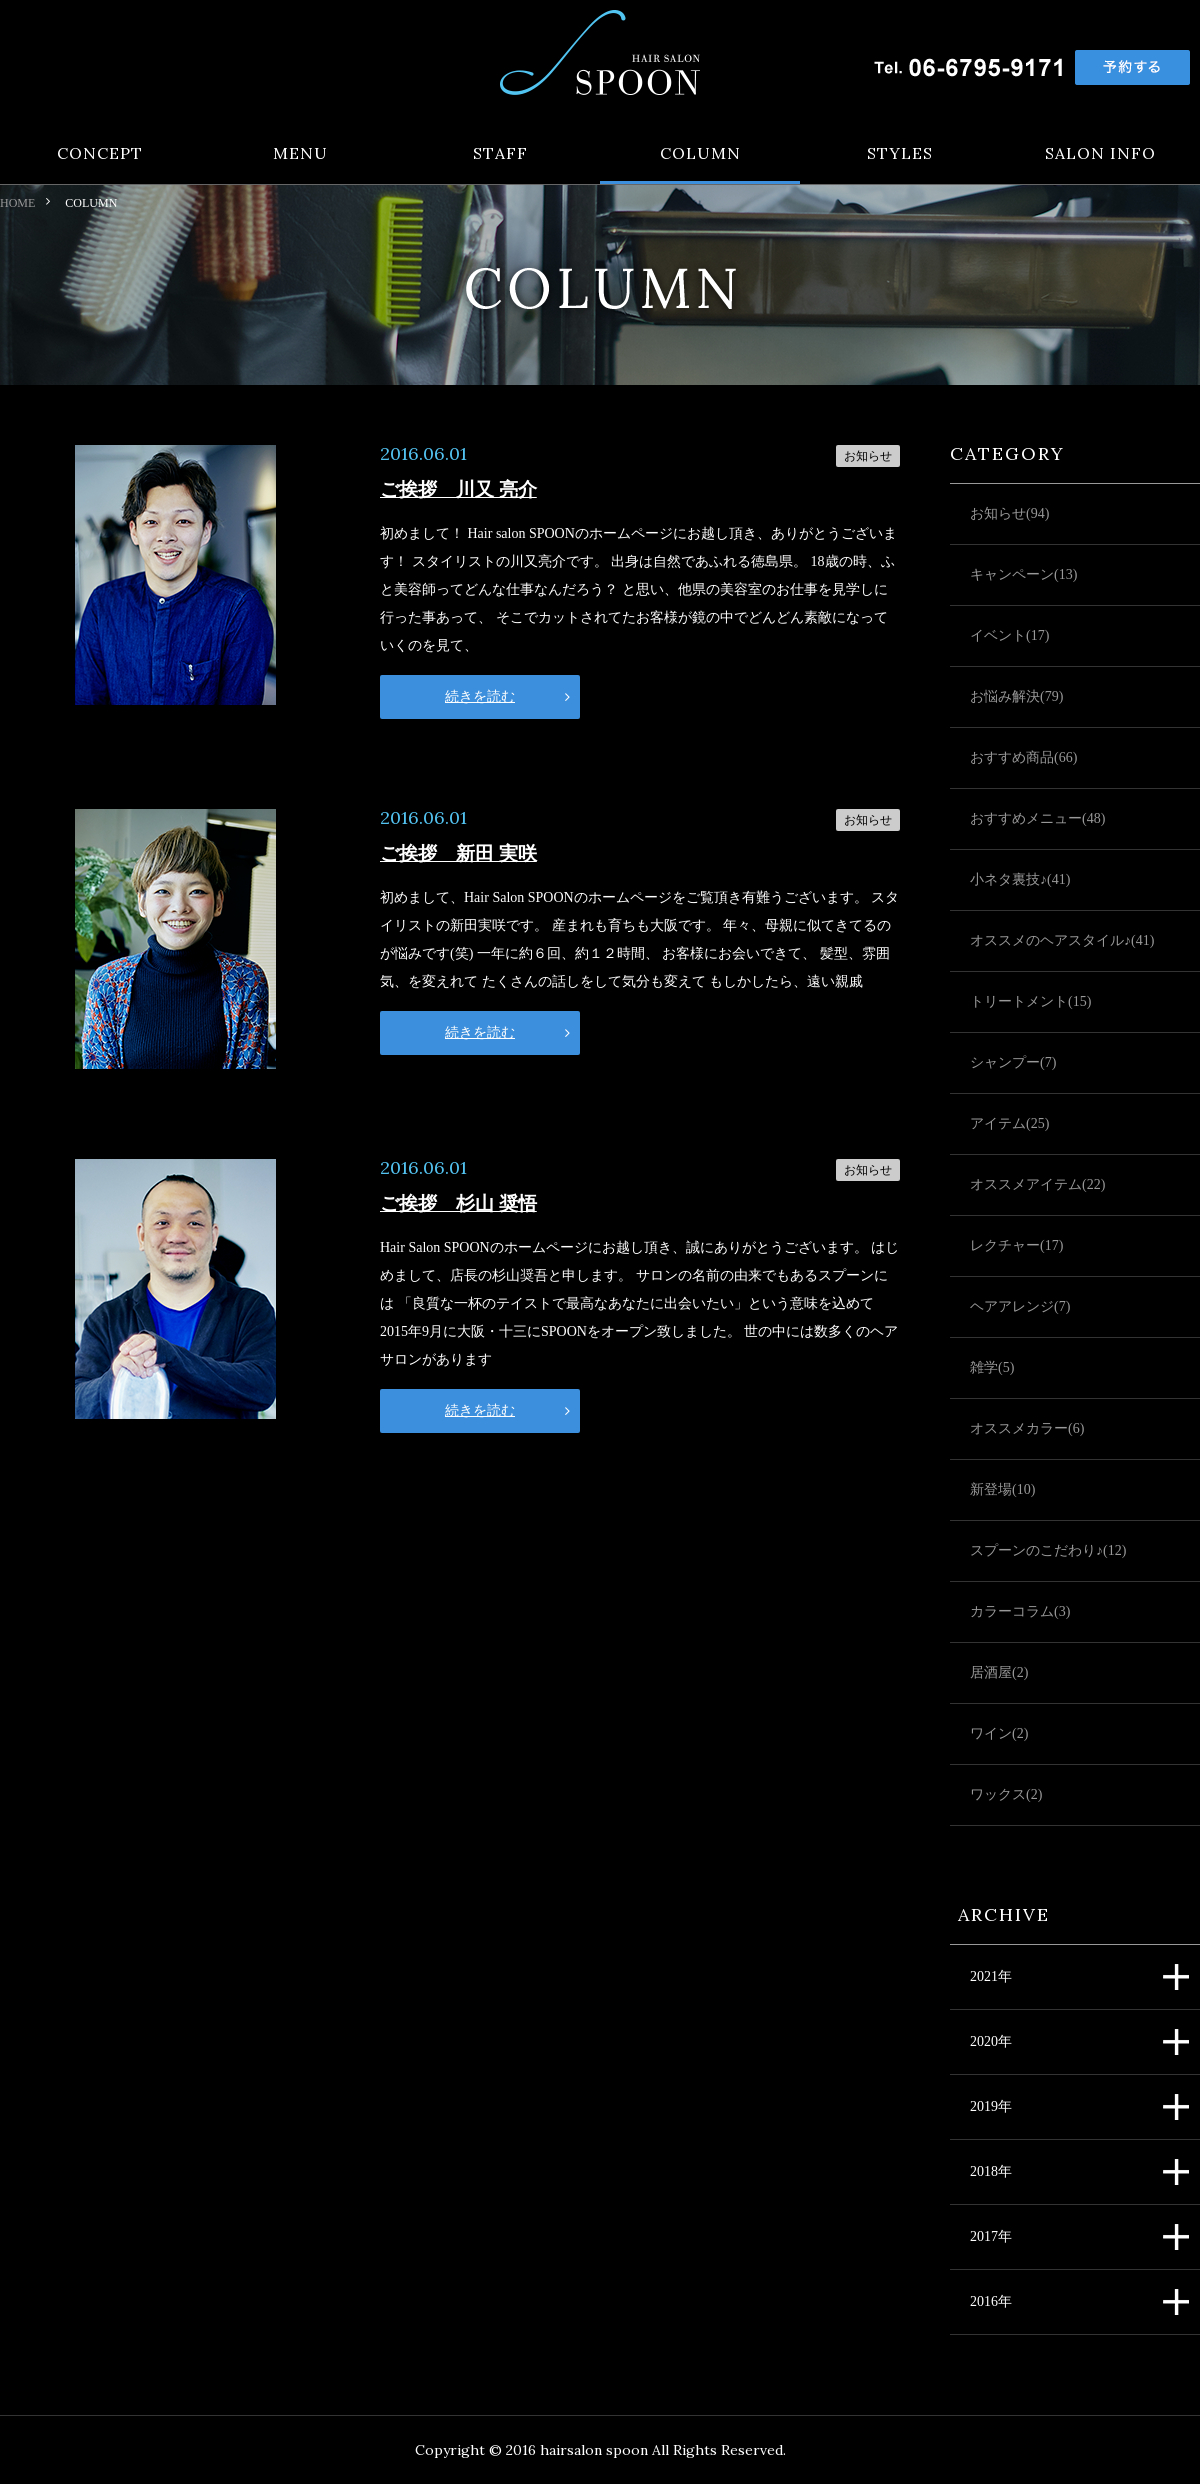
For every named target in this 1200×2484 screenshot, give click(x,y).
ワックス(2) (1006, 1794)
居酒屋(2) (999, 1672)
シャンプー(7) (1013, 1062)
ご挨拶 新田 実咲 (458, 853)
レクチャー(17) (1016, 1245)
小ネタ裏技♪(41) (1020, 879)
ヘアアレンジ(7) (1020, 1306)
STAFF (500, 154)
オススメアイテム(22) (1037, 1184)
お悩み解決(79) (1016, 696)
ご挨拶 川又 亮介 (458, 489)
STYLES (900, 154)
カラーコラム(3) (1020, 1611)
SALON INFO (1100, 154)
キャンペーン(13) (1023, 574)
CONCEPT (100, 154)
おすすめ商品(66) (1023, 757)
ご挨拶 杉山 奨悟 (458, 1203)
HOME (17, 203)
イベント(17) (1009, 635)
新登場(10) (1002, 1489)
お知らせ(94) (1009, 513)
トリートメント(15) (1030, 1001)
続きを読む (480, 696)
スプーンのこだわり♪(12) (1048, 1550)
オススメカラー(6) (1027, 1428)
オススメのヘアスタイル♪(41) (1062, 940)
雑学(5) (992, 1367)
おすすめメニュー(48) (1037, 818)
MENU (300, 154)
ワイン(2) (999, 1733)
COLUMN (700, 154)
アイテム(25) (1009, 1123)
